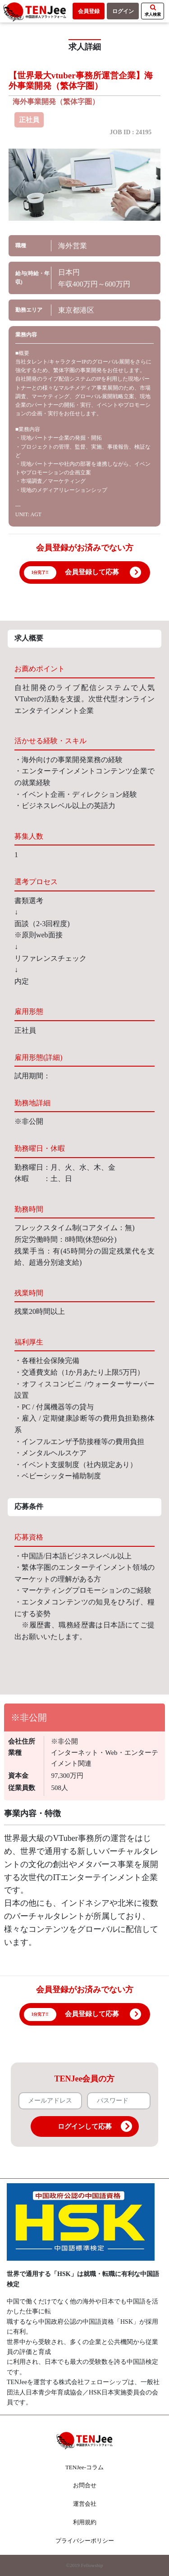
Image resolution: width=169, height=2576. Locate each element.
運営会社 (84, 2503)
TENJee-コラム (84, 2467)
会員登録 (89, 11)
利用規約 (84, 2522)
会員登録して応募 (92, 572)
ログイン (123, 11)
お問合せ (84, 2485)
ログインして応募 (95, 2126)
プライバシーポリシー (84, 2540)
